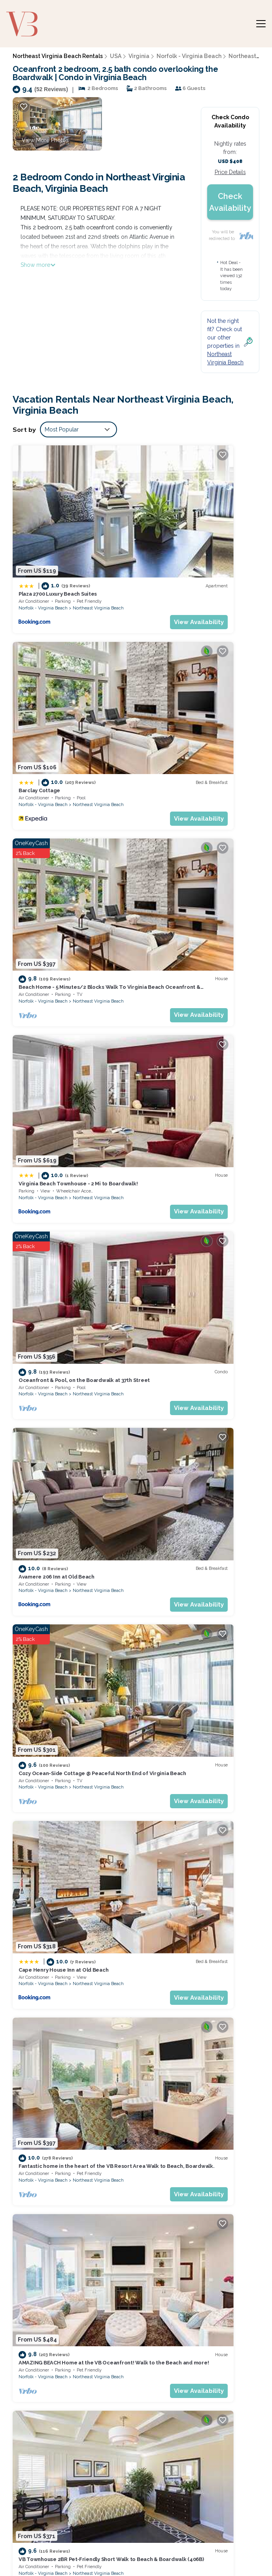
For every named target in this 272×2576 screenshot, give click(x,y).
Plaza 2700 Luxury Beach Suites (58, 533)
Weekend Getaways (104, 2542)
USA (115, 56)
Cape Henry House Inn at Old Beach (190, 949)
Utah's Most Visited (167, 2542)
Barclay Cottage (166, 537)
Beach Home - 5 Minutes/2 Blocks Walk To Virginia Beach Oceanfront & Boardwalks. (202, 2326)
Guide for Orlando (226, 2542)
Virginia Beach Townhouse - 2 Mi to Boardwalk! (192, 2348)
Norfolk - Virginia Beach (189, 56)
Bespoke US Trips (43, 2542)
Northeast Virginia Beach (98, 547)
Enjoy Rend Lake (172, 2551)
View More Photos (45, 140)
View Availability (98, 561)
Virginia (138, 56)
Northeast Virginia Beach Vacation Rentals (46, 2313)
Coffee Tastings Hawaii (108, 2551)
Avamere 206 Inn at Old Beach (183, 809)
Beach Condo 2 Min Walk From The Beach (197, 1221)
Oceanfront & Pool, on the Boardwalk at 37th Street (197, 2370)
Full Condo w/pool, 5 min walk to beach (195, 1765)
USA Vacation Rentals (41, 2340)
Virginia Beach (214, 1914)
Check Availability (230, 202)
